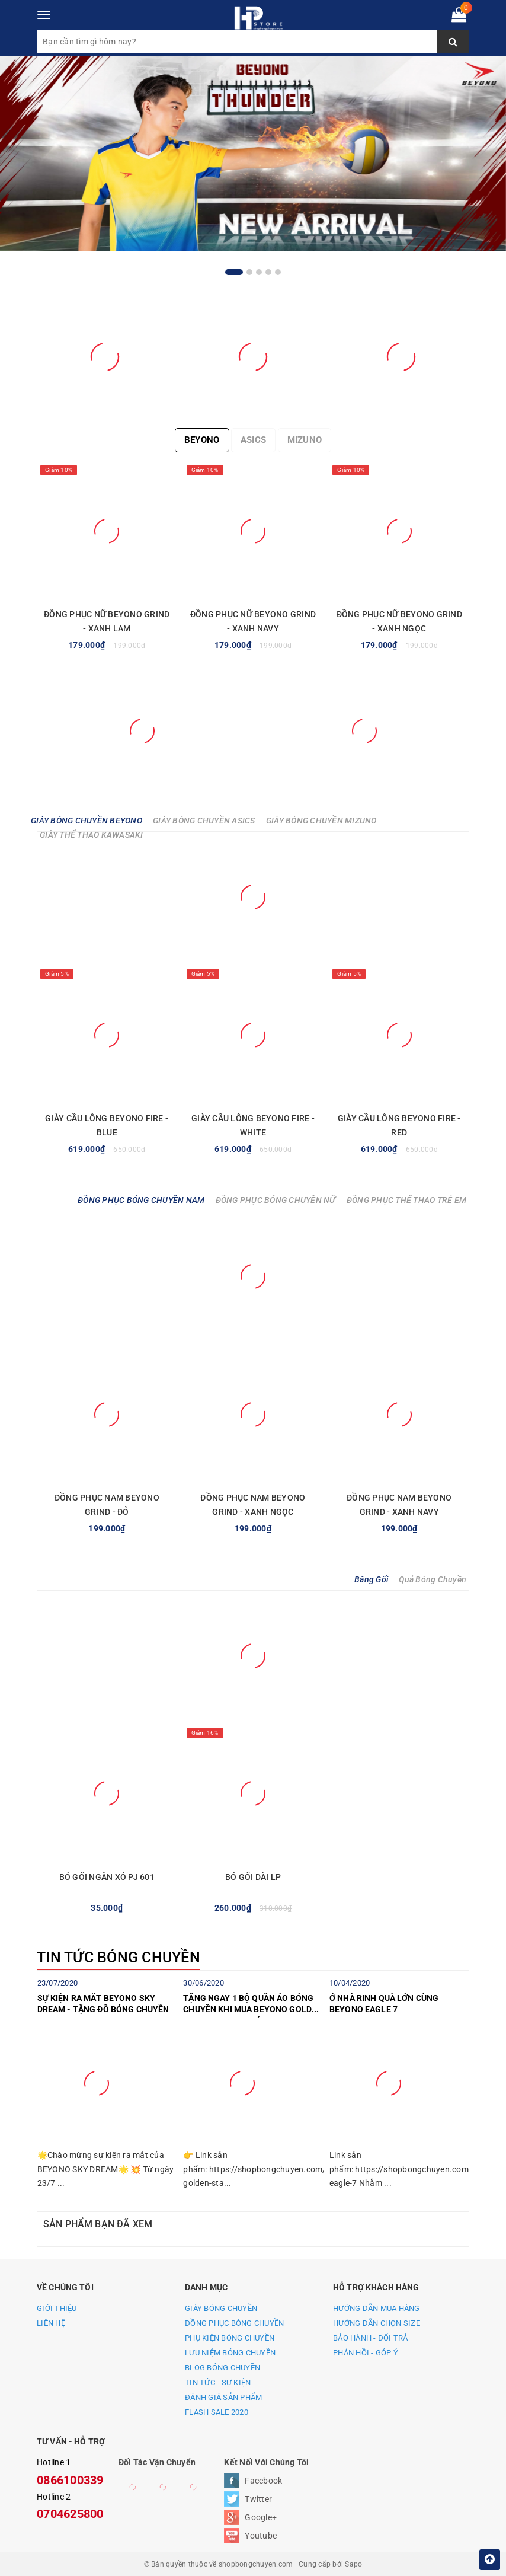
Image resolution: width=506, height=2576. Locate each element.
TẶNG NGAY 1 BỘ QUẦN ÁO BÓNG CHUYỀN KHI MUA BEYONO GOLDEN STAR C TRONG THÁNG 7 (252, 2005)
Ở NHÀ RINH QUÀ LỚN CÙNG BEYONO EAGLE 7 (383, 2004)
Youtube (261, 2535)
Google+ (261, 2517)
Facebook (263, 2480)
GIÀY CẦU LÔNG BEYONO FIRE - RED (399, 1125)
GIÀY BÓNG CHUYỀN (221, 2308)
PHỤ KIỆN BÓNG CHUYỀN (229, 2338)
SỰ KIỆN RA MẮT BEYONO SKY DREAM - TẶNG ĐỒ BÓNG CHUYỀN (103, 2004)
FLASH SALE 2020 (216, 2412)
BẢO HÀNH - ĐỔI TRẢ (370, 2338)
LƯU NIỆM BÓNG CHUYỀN (230, 2352)
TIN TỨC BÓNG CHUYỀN (118, 1957)
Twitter (258, 2499)
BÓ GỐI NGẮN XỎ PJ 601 (107, 1877)
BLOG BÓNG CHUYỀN (222, 2367)
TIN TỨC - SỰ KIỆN (218, 2382)
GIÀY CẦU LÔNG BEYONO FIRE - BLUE (106, 1125)
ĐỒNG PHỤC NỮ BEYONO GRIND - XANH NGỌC (399, 621)
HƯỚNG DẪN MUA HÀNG (376, 2308)
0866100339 (70, 2480)
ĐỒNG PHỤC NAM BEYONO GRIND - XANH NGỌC (252, 1505)
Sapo (353, 2564)
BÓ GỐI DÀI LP (253, 1877)
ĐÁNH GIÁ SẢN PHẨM (223, 2397)
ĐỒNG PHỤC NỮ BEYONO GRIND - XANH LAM (106, 621)
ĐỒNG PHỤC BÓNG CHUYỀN (234, 2323)
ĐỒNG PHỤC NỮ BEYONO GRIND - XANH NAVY (253, 621)
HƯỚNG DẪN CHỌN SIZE (376, 2323)
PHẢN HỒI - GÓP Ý (365, 2352)
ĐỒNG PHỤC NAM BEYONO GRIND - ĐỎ (107, 1505)
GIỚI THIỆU (57, 2308)
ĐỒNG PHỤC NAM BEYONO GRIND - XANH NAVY (399, 1505)
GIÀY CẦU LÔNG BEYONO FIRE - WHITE (253, 1125)
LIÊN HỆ (51, 2323)
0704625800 (70, 2514)
